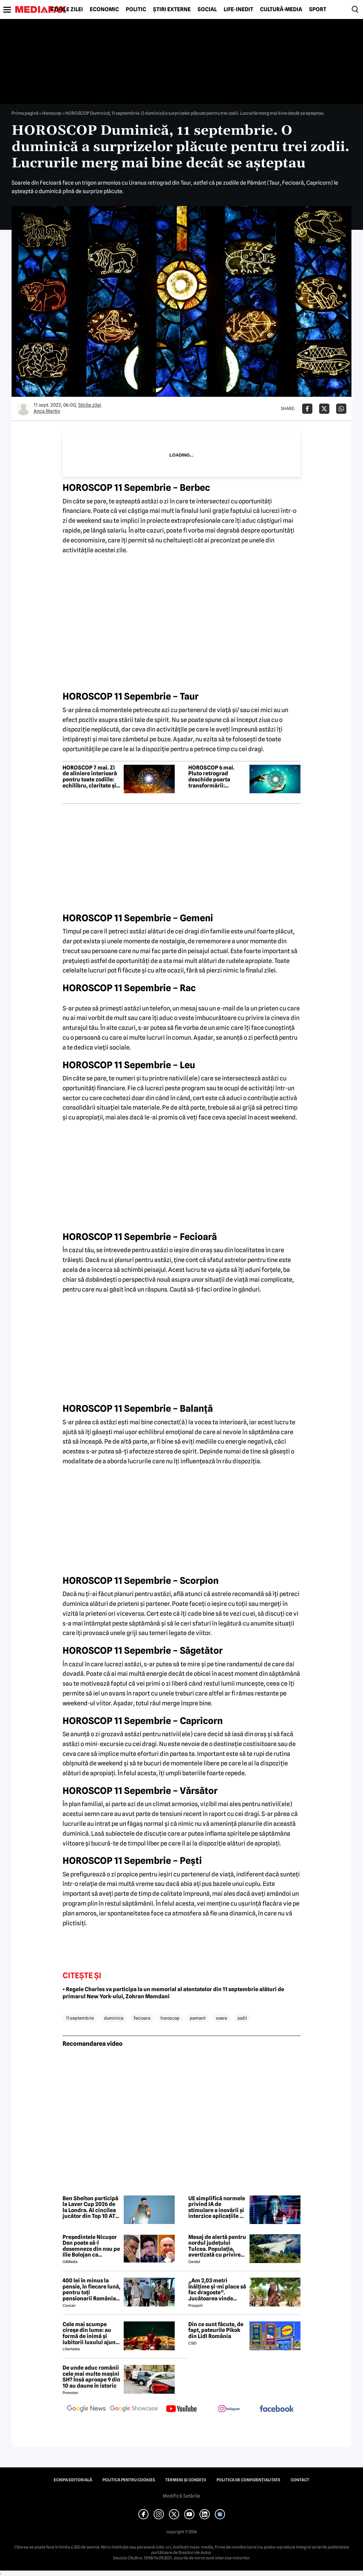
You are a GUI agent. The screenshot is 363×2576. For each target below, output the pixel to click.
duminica (113, 2018)
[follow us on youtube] (181, 2409)
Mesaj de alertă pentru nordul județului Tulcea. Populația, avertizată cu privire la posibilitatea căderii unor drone (217, 2246)
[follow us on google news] (86, 2409)
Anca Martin (47, 411)
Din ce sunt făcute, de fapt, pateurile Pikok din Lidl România (215, 2330)
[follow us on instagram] (229, 2409)
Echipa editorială (73, 2480)
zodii (242, 2018)
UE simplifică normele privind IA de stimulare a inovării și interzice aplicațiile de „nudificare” (217, 2207)
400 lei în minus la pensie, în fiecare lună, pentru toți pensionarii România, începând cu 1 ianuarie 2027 (91, 2289)
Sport (317, 9)
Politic (136, 9)
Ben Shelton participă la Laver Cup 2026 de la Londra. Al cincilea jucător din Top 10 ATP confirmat (91, 2207)
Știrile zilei (66, 9)
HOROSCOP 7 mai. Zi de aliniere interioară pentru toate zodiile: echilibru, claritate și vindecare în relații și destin (90, 777)
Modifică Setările (181, 2496)
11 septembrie (80, 2018)
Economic (104, 9)
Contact (300, 2480)
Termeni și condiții (185, 2480)
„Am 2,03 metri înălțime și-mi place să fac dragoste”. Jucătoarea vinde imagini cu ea (217, 2289)
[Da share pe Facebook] (307, 409)
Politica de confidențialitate (248, 2480)
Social (207, 9)
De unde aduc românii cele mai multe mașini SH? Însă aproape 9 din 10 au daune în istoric (91, 2377)
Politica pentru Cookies (128, 2480)
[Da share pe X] (324, 409)
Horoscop (52, 113)
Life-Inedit (238, 9)
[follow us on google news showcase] (134, 2409)
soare (221, 2018)
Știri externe (172, 9)
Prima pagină (25, 113)
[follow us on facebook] (276, 2409)
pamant (198, 2018)
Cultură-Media (281, 9)
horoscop (169, 2018)
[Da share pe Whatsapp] (341, 409)
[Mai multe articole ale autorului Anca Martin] (23, 408)
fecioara (142, 2018)
